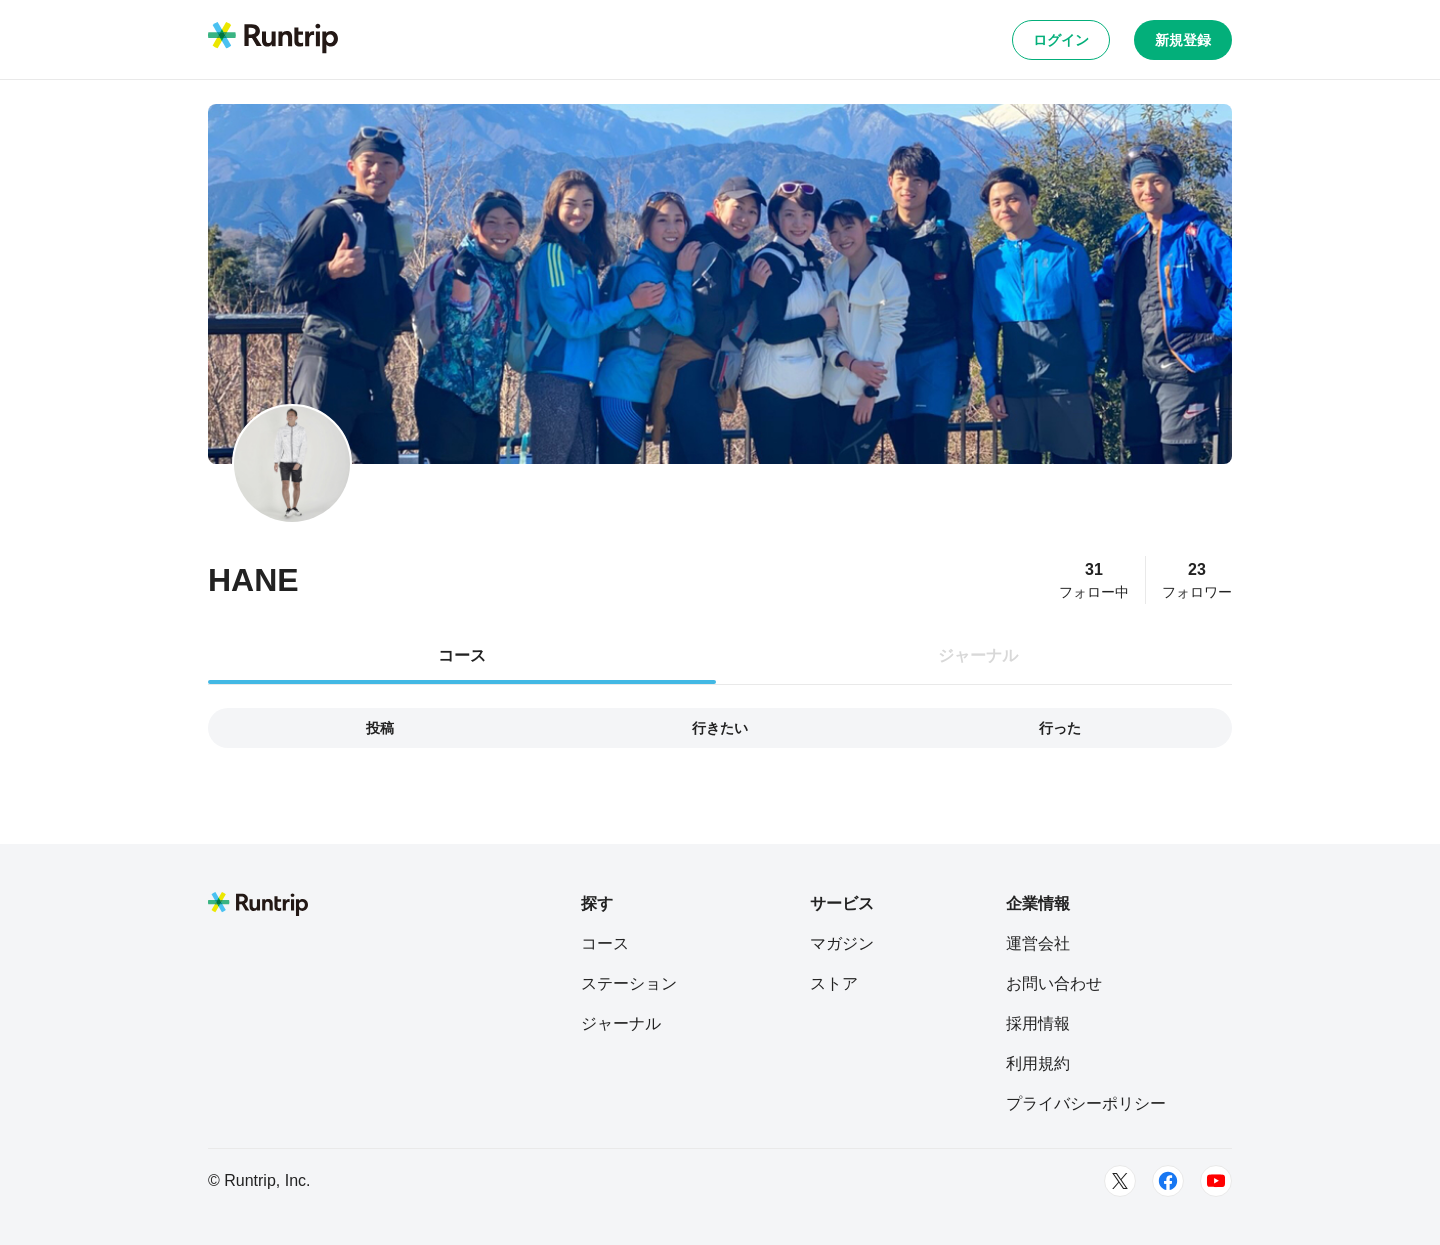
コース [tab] (462, 655)
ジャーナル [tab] (978, 655)
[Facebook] (1168, 1181)
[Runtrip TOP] (273, 39)
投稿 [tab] (380, 728)
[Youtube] (1216, 1181)
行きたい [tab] (720, 728)
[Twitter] (1120, 1181)
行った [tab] (1060, 728)
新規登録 (1183, 40)
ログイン (1061, 40)
